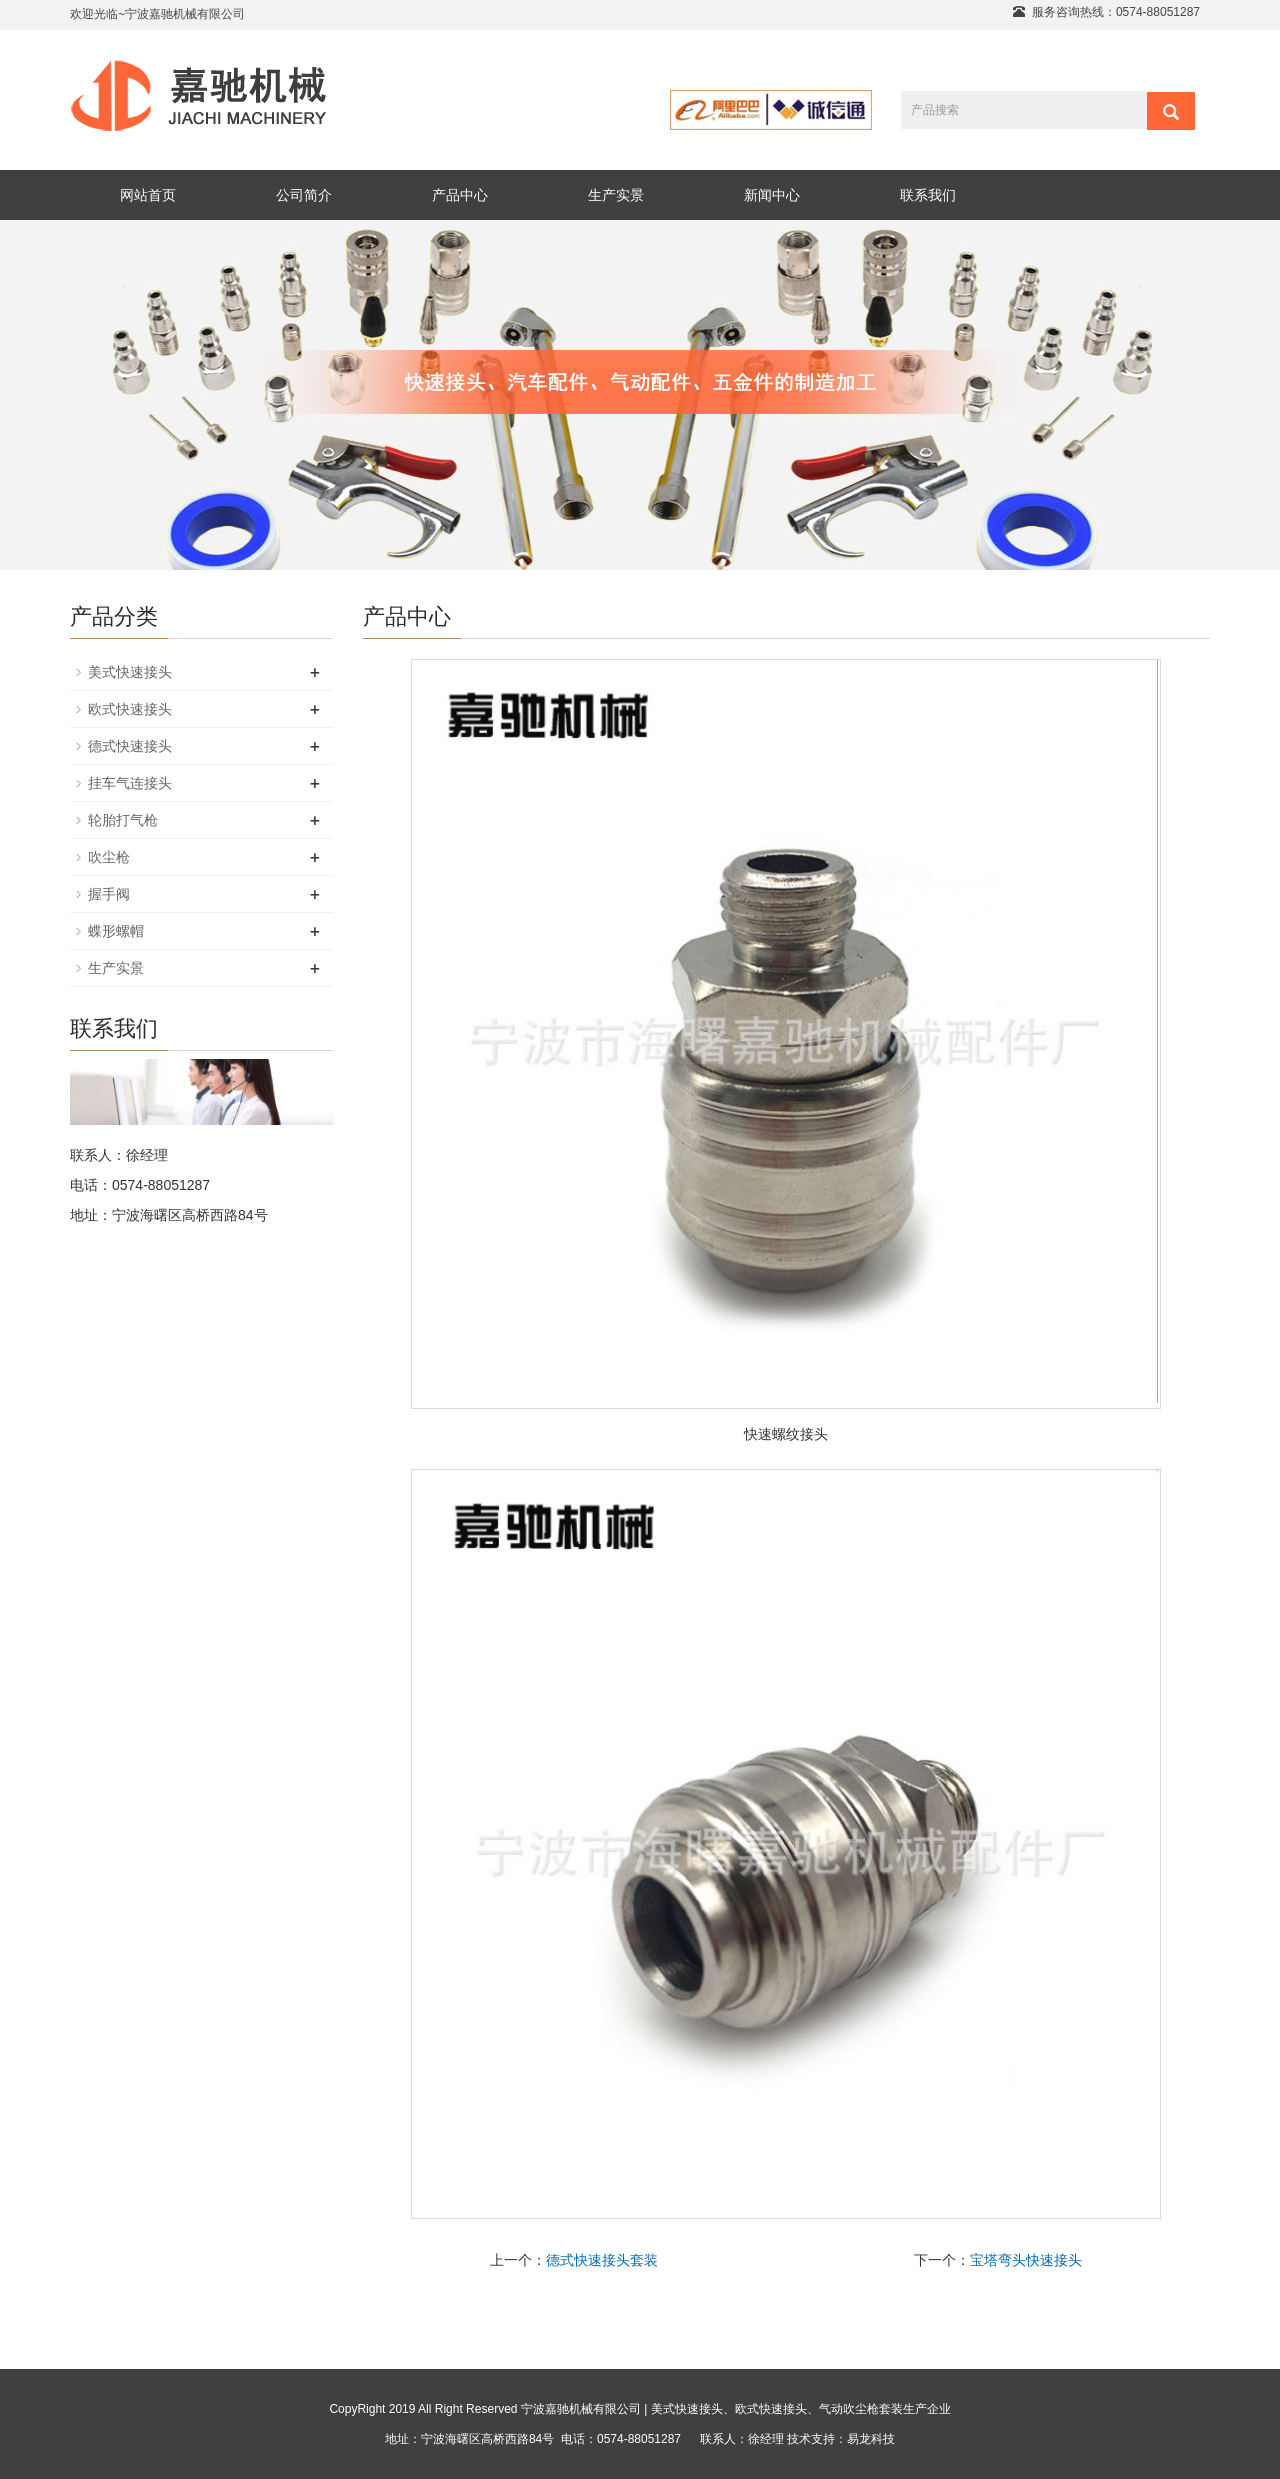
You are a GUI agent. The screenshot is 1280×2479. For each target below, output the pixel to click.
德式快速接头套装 (602, 2260)
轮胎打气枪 (123, 820)
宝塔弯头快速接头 (1026, 2260)
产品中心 (460, 195)
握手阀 (109, 894)
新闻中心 (772, 195)
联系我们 (928, 195)
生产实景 (616, 195)
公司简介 (304, 195)
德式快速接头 (130, 746)
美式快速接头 (130, 672)
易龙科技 (871, 2439)
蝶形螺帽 (116, 931)
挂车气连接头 (130, 783)
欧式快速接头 (130, 709)
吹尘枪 (109, 857)
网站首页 (148, 195)
